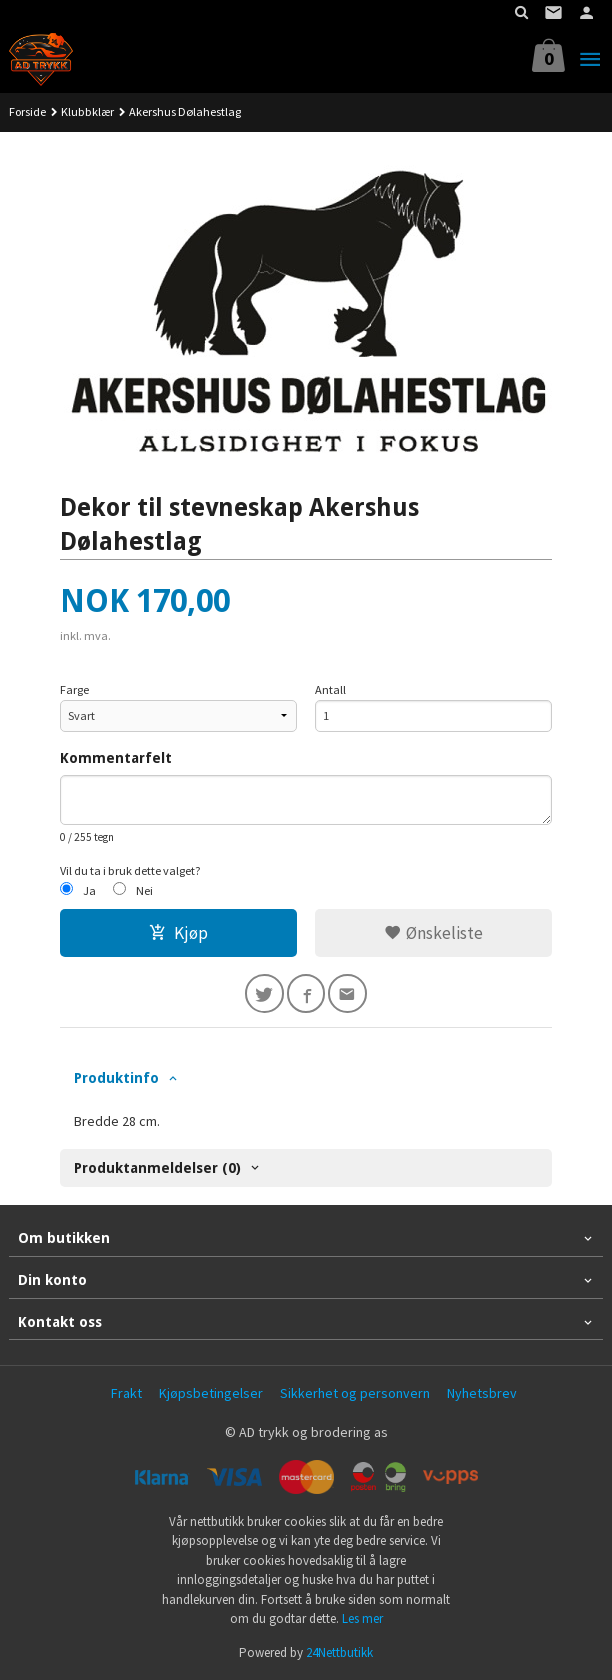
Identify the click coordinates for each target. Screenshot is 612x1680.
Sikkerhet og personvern (355, 1393)
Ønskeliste (433, 933)
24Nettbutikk (339, 1652)
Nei (144, 890)
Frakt (126, 1393)
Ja (89, 890)
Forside (27, 111)
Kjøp (178, 933)
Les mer (362, 1618)
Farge (74, 689)
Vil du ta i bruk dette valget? (130, 870)
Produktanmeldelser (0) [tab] (157, 1168)
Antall (330, 689)
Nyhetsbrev (482, 1393)
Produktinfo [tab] (116, 1078)
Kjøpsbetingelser (211, 1393)
